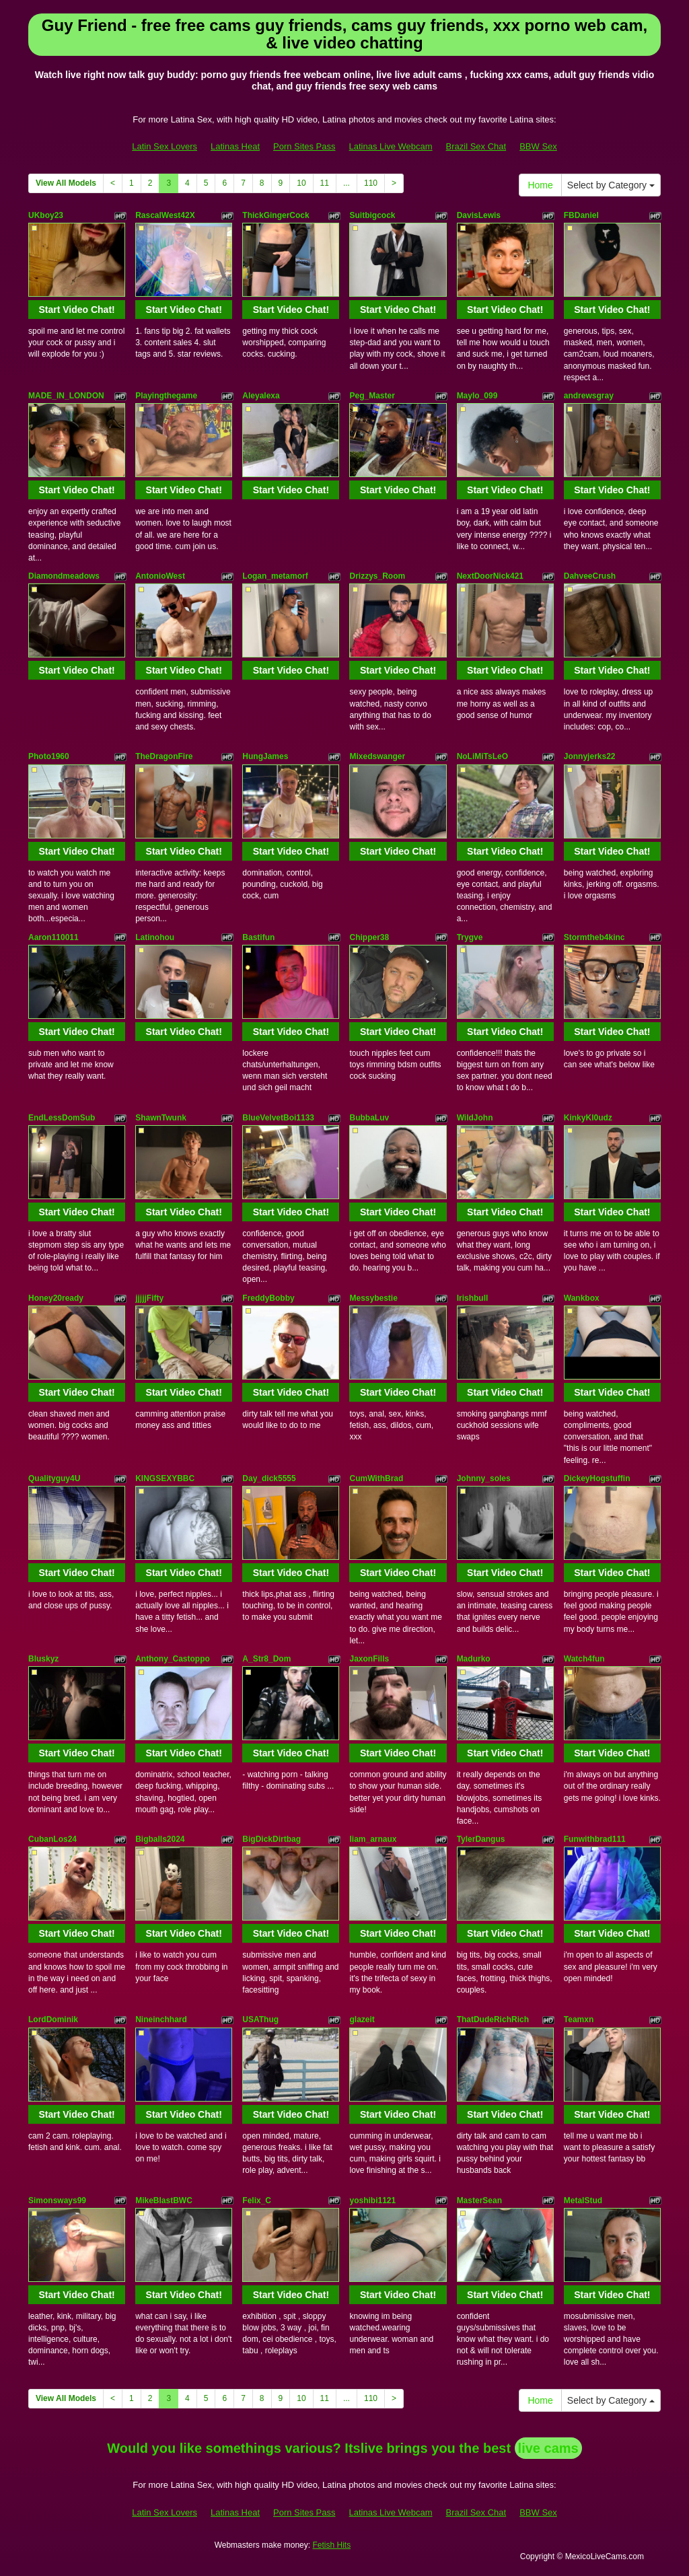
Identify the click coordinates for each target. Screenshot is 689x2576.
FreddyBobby (268, 1298)
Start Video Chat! (76, 309)
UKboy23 (45, 215)
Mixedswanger (377, 756)
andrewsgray (589, 395)
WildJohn (475, 1117)
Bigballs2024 (159, 1839)
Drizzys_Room (377, 576)
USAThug (260, 2019)
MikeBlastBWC (163, 2200)
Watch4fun (584, 1658)
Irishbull (472, 1298)
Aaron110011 (53, 937)
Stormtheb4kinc (594, 937)
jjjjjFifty (149, 1298)
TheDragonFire (163, 756)
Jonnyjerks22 (590, 756)
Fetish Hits (331, 2545)
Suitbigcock (372, 215)
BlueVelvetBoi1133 (278, 1117)
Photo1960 (48, 756)
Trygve (470, 937)
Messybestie (373, 1298)
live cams (548, 2448)
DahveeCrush (590, 576)
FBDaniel (581, 215)
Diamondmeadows (64, 576)
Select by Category (611, 185)
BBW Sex (538, 146)
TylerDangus (481, 1839)
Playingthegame (166, 395)
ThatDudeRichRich (493, 2019)
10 (301, 183)
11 (324, 183)
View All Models (66, 183)
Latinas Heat (235, 146)
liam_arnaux (372, 1839)
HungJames (265, 756)
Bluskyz (43, 1658)
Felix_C (256, 2200)
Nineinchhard (161, 2019)
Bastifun (258, 937)
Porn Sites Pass (304, 146)
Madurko (474, 1658)
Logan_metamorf (274, 576)
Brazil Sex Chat (476, 146)
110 (370, 183)
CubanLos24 (52, 1839)
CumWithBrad (376, 1478)
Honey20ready (55, 1298)
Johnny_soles (484, 1478)
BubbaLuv (369, 1117)
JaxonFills (369, 1658)
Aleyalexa (260, 395)
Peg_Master (371, 395)
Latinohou (154, 937)
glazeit (361, 2019)
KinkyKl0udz (588, 1117)
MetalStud (583, 2200)
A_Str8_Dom (266, 1658)
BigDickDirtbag (271, 1839)
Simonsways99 (57, 2200)
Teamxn (578, 2019)
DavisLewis (479, 215)
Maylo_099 (477, 395)
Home (540, 185)
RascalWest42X (165, 215)
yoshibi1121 (372, 2200)
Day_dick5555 (268, 1478)
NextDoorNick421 (490, 576)
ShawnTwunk (160, 1117)
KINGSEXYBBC (164, 1478)
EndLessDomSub (61, 1117)
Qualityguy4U (54, 1478)
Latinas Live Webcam (391, 146)
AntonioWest (160, 576)
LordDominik (53, 2019)
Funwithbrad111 (595, 1839)
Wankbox (582, 1298)
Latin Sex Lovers (164, 146)
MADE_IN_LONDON (66, 395)
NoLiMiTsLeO (482, 756)
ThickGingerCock (275, 215)
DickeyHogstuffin (597, 1478)
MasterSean (479, 2200)
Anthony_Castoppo (172, 1658)
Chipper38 (369, 937)
